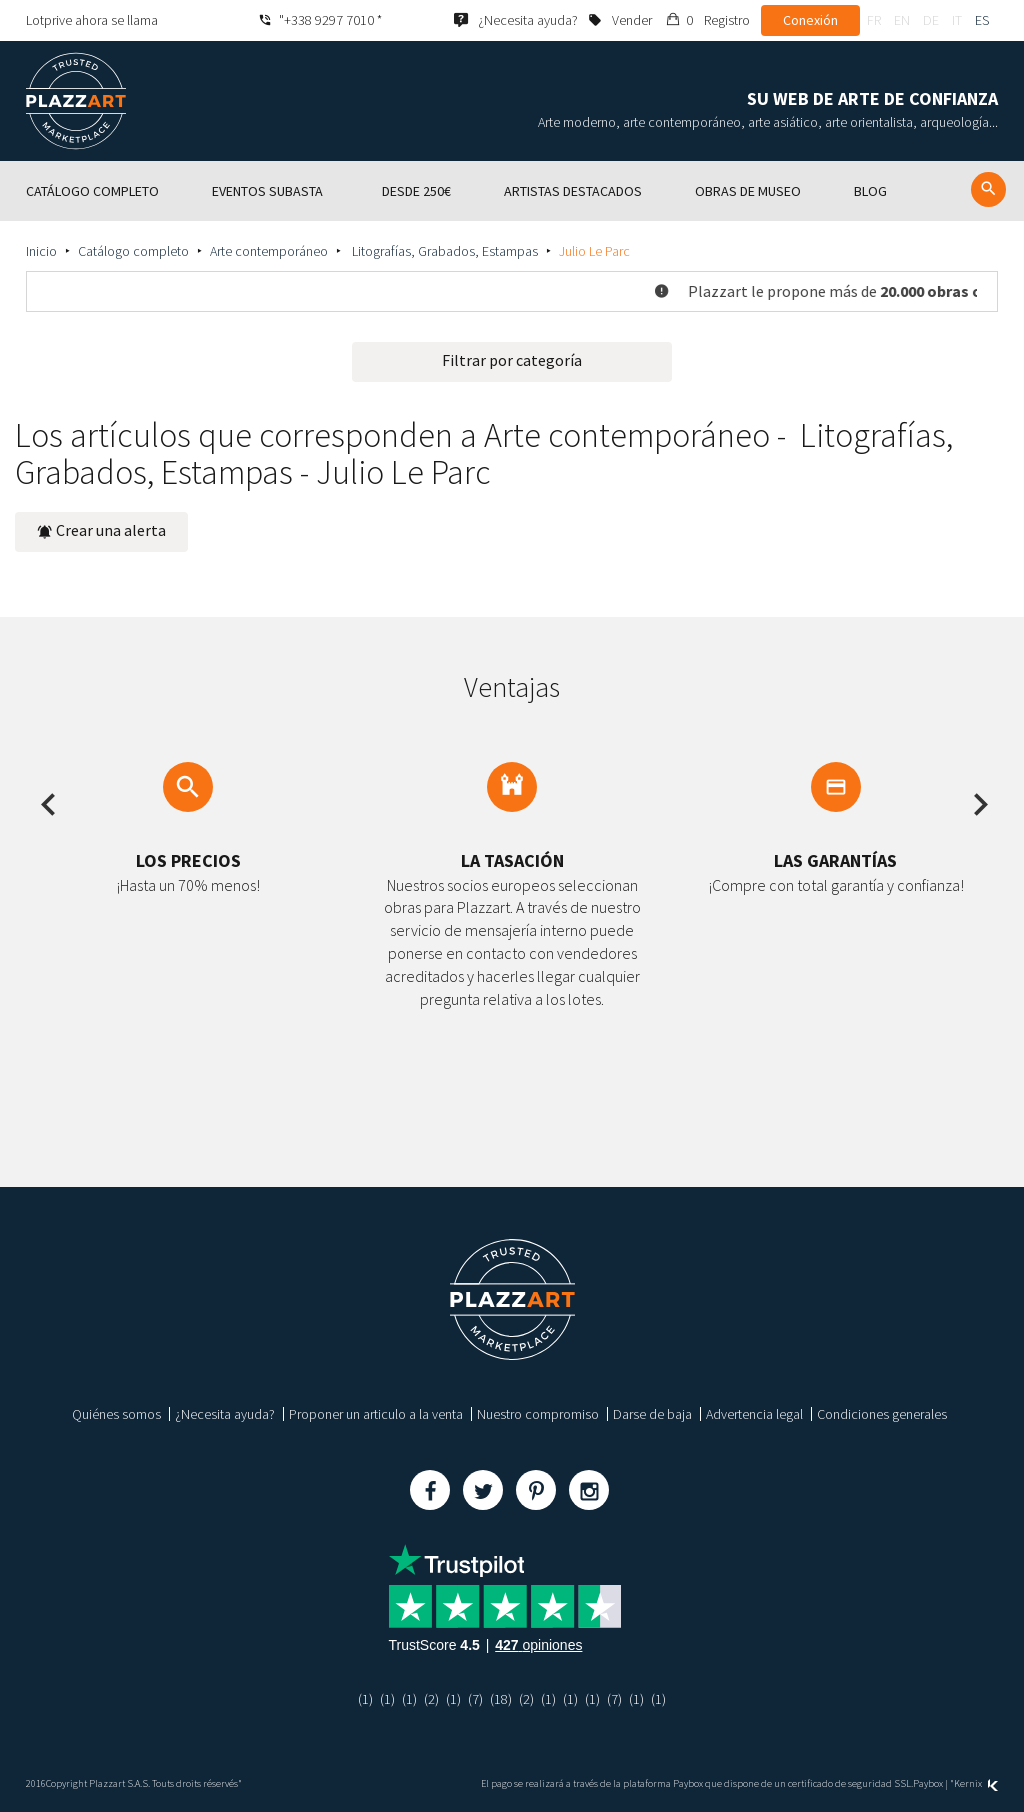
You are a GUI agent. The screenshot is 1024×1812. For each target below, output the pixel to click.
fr (874, 20)
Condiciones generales (882, 1414)
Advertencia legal (754, 1414)
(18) (501, 1699)
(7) (475, 1699)
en (902, 20)
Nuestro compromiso (538, 1414)
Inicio (41, 251)
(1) (365, 1699)
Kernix (976, 1783)
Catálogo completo (133, 251)
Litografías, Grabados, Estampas (443, 251)
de (931, 20)
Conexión (810, 20)
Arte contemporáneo (269, 251)
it (957, 20)
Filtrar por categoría (512, 360)
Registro (727, 20)
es (982, 20)
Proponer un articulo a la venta (376, 1414)
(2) (431, 1699)
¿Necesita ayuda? (225, 1414)
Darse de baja (652, 1414)
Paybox (928, 1783)
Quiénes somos (116, 1414)
